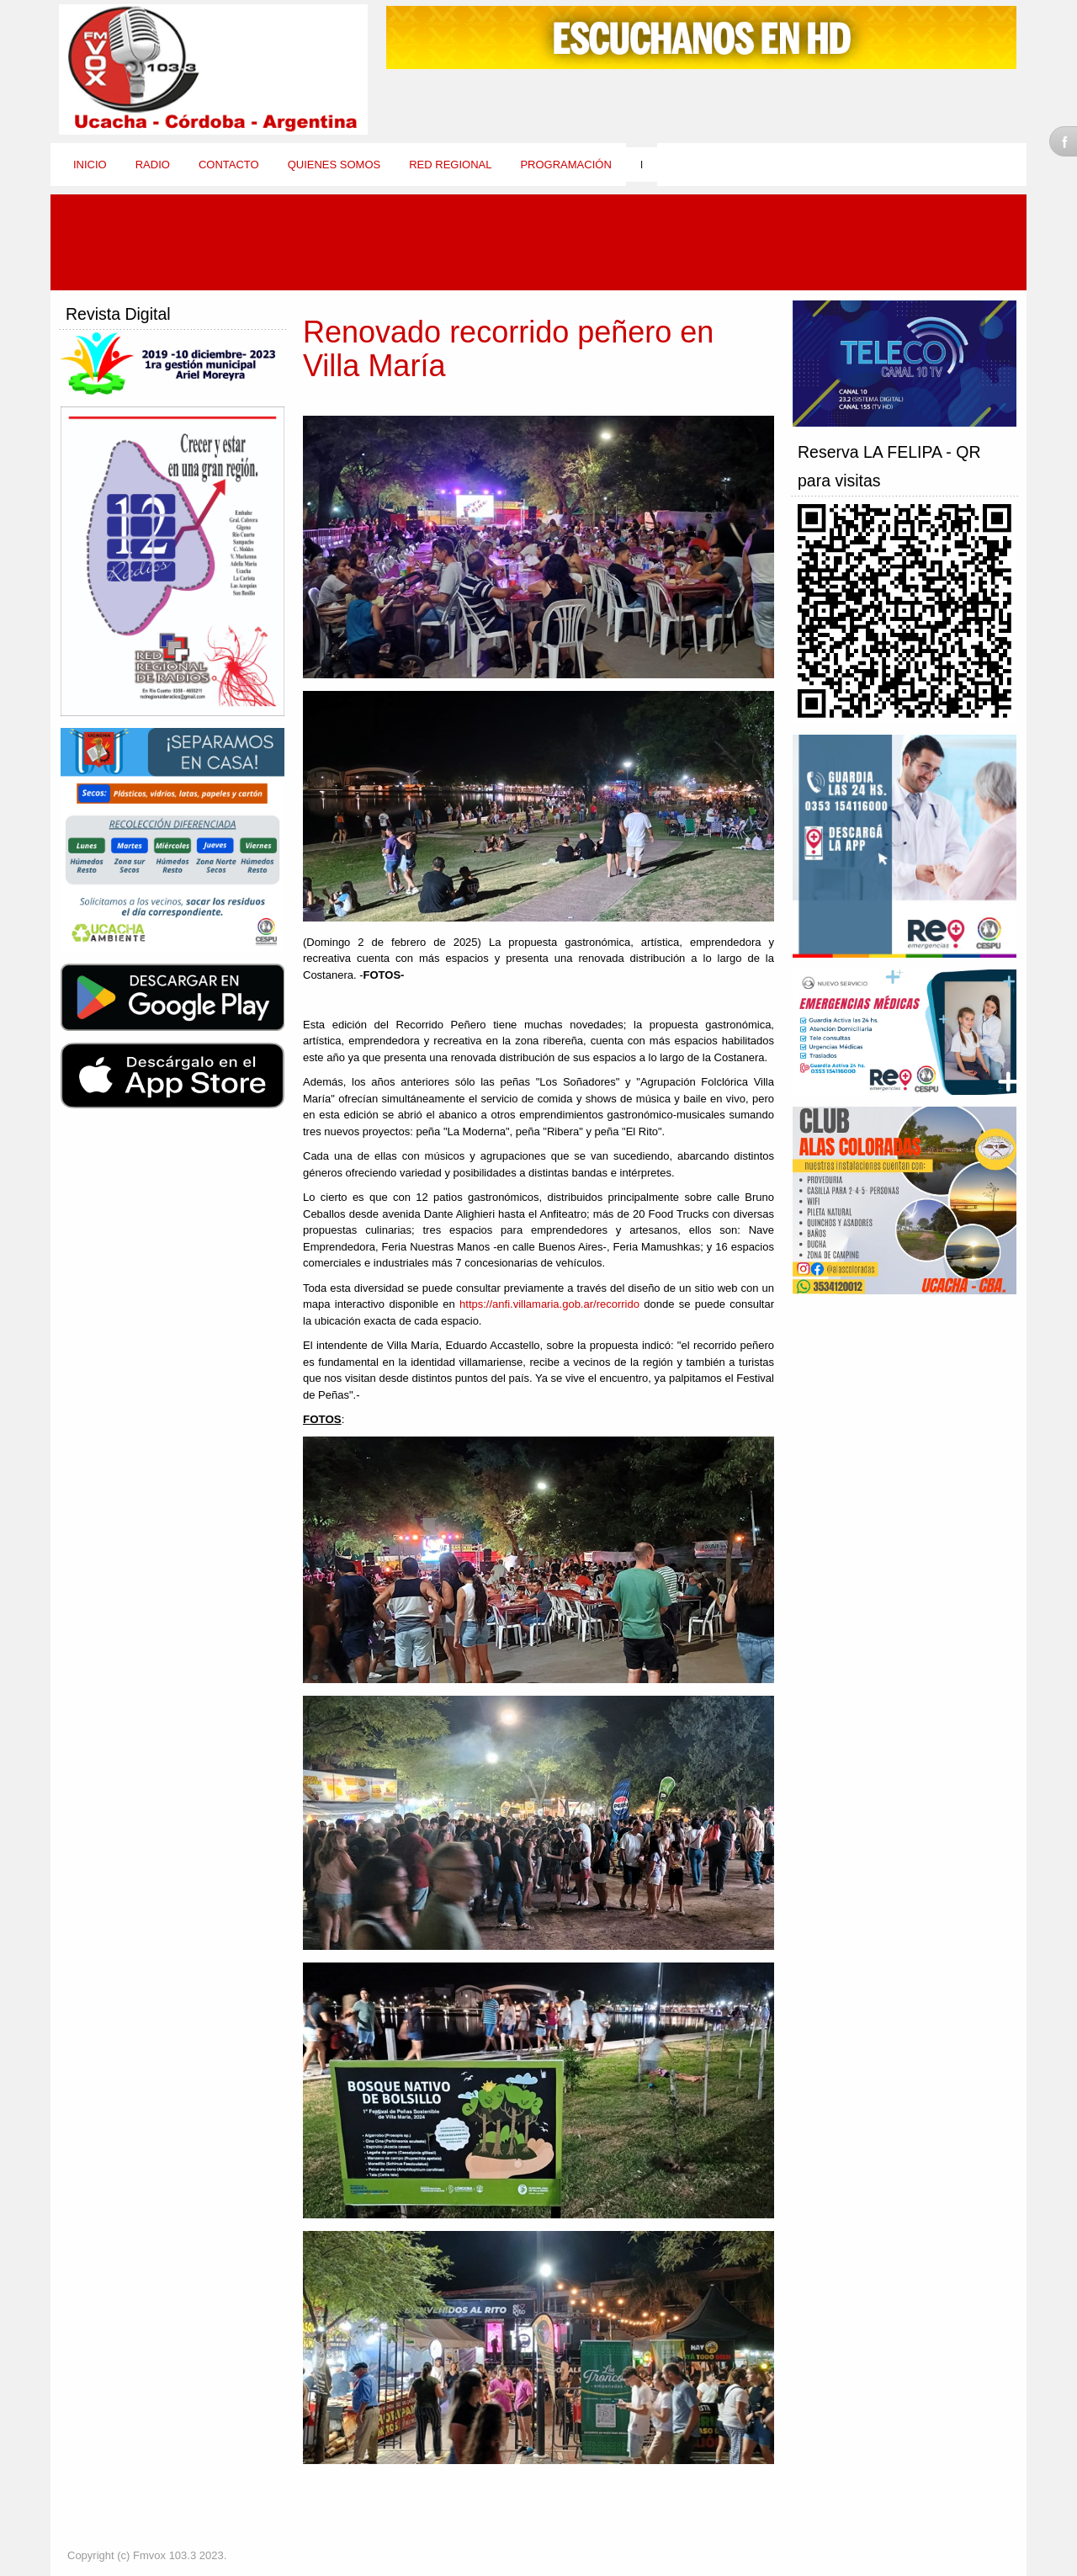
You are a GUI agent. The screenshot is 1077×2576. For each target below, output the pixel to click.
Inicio (90, 164)
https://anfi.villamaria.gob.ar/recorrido (549, 1304)
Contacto (229, 164)
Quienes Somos (334, 164)
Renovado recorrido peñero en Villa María (508, 349)
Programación (565, 164)
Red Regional (450, 164)
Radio (152, 164)
